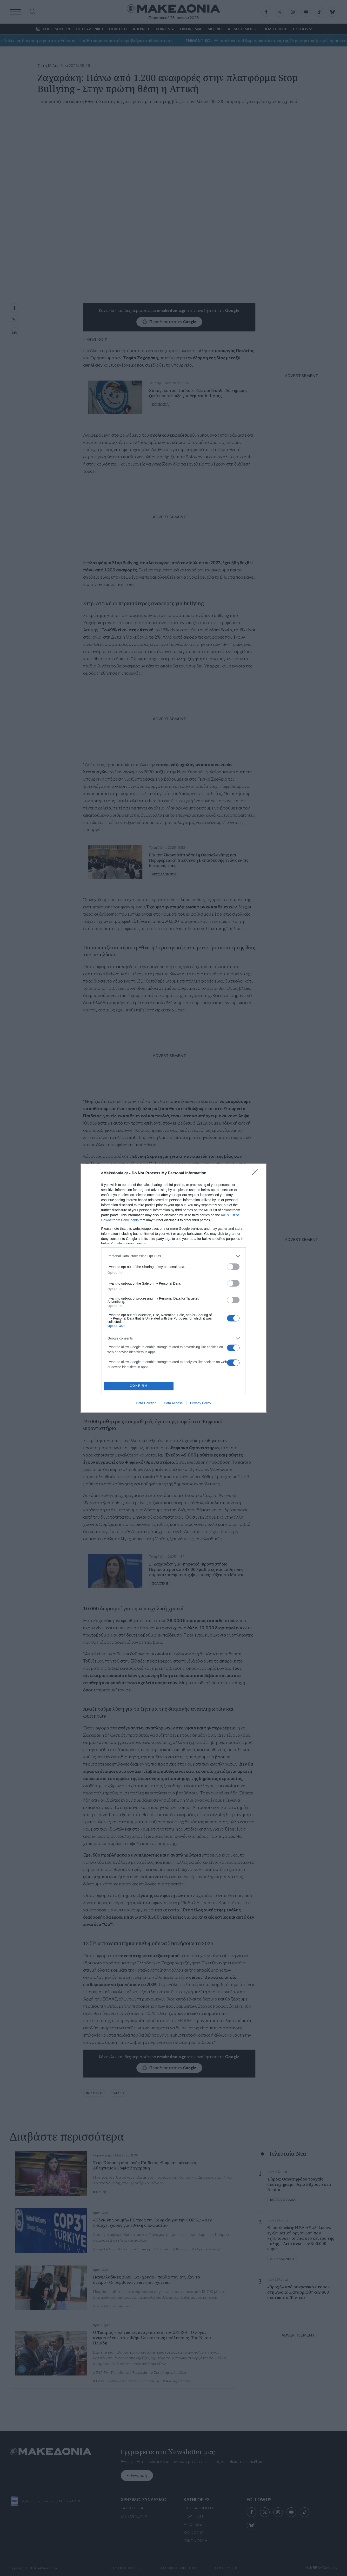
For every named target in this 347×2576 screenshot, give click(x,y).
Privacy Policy (200, 1403)
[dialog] (173, 1288)
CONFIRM (139, 1386)
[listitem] (173, 1256)
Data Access (173, 1403)
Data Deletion (146, 1403)
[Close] (256, 1173)
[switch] (233, 1266)
